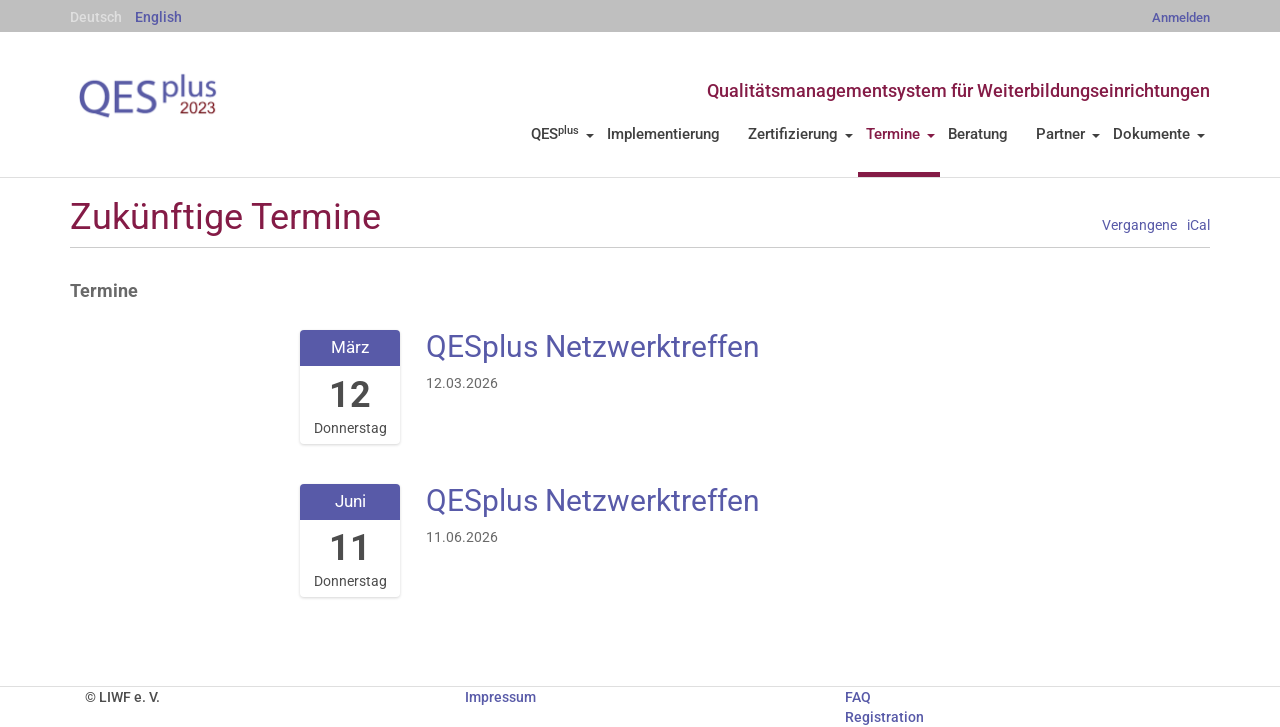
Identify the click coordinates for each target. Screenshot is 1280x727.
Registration (884, 717)
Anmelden (1181, 17)
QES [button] (562, 134)
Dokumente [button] (1159, 134)
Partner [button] (1068, 134)
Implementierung (663, 134)
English (158, 17)
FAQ (858, 697)
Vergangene (1139, 225)
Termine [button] (900, 134)
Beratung (978, 134)
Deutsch (96, 17)
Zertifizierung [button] (800, 134)
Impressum (500, 697)
